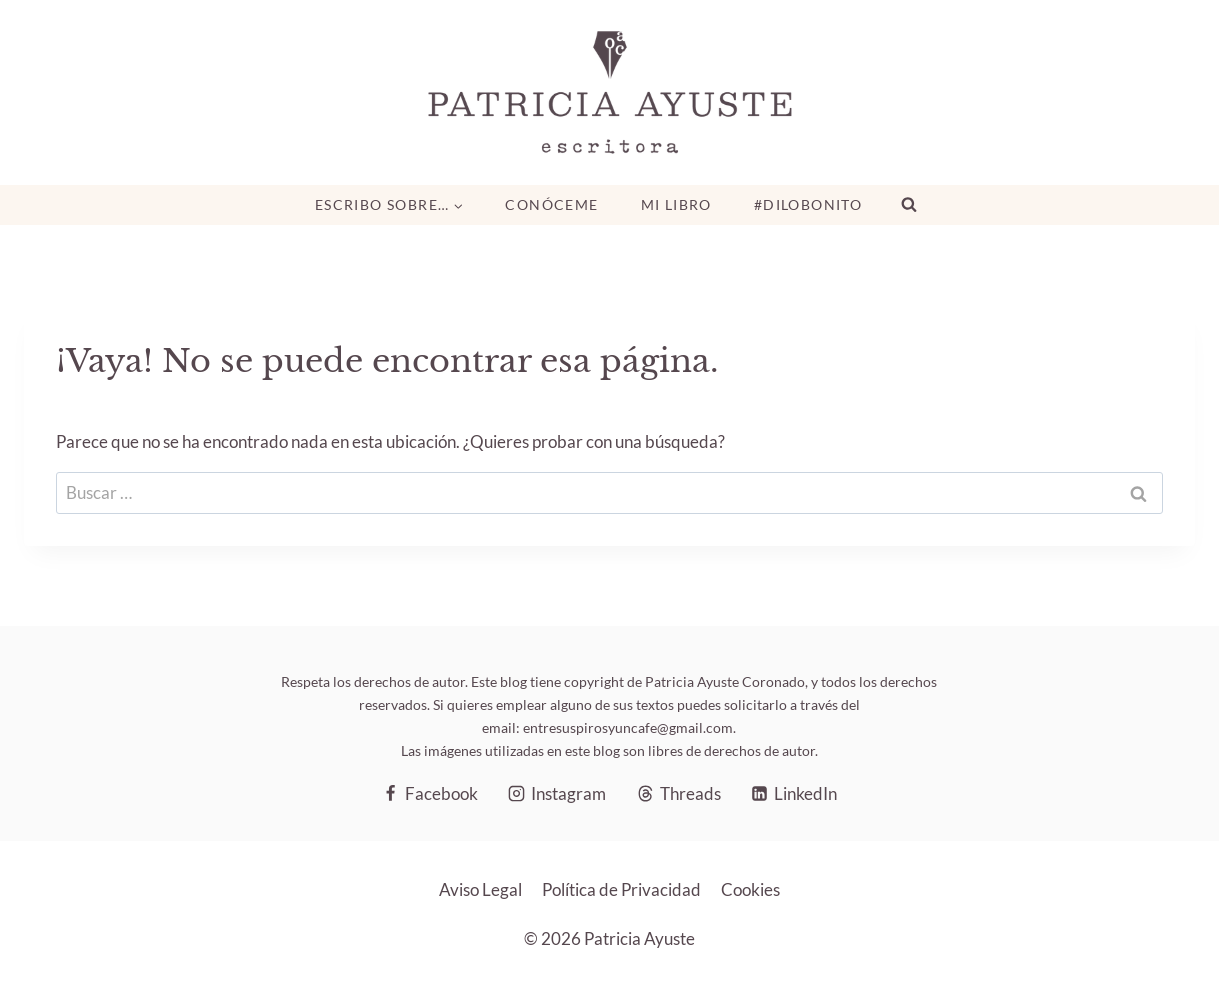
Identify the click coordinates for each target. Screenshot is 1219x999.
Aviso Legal (480, 889)
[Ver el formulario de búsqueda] (909, 205)
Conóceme (551, 204)
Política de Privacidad (621, 889)
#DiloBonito (808, 204)
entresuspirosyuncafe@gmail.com (628, 727)
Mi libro (676, 204)
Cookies (750, 889)
